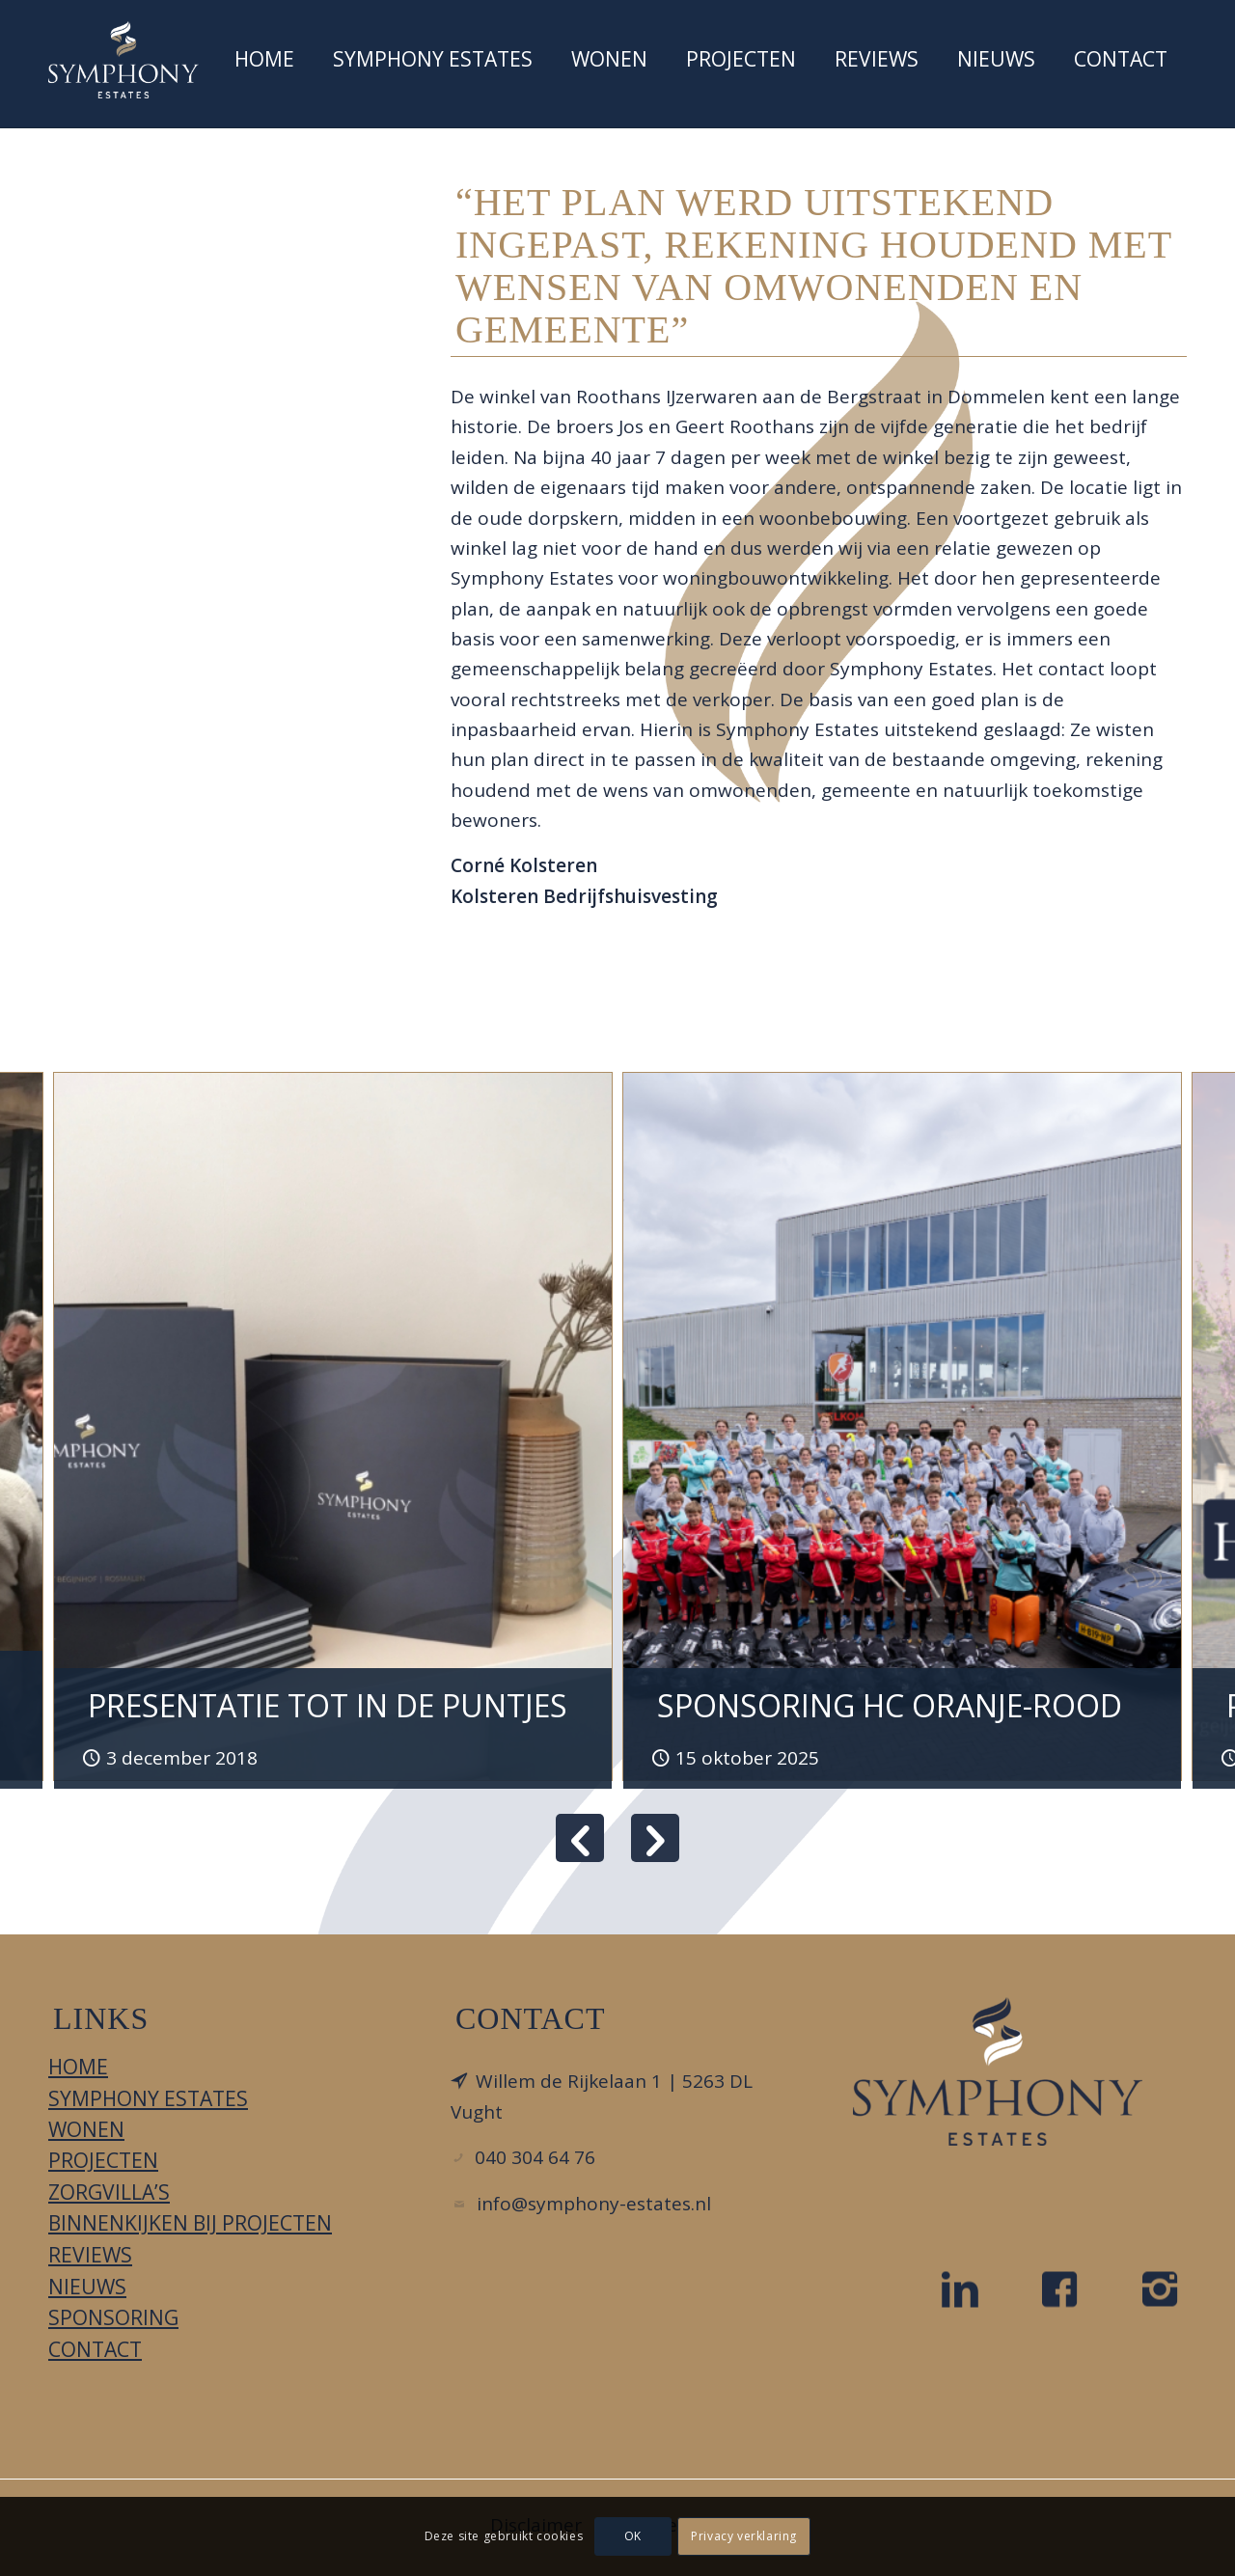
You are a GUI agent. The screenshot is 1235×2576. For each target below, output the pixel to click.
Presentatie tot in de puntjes (327, 1705)
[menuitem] (264, 63)
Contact (95, 2349)
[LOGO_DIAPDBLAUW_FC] (997, 2071)
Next (655, 1838)
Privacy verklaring (744, 2536)
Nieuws (87, 2286)
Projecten (103, 2160)
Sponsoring (113, 2317)
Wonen (86, 2129)
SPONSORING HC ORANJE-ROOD (889, 1705)
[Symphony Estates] (123, 59)
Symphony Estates (148, 2098)
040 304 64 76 (535, 2157)
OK (633, 2536)
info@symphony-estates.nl (594, 2203)
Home (78, 2066)
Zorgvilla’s (109, 2192)
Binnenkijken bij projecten (190, 2222)
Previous (580, 1838)
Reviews (90, 2254)
